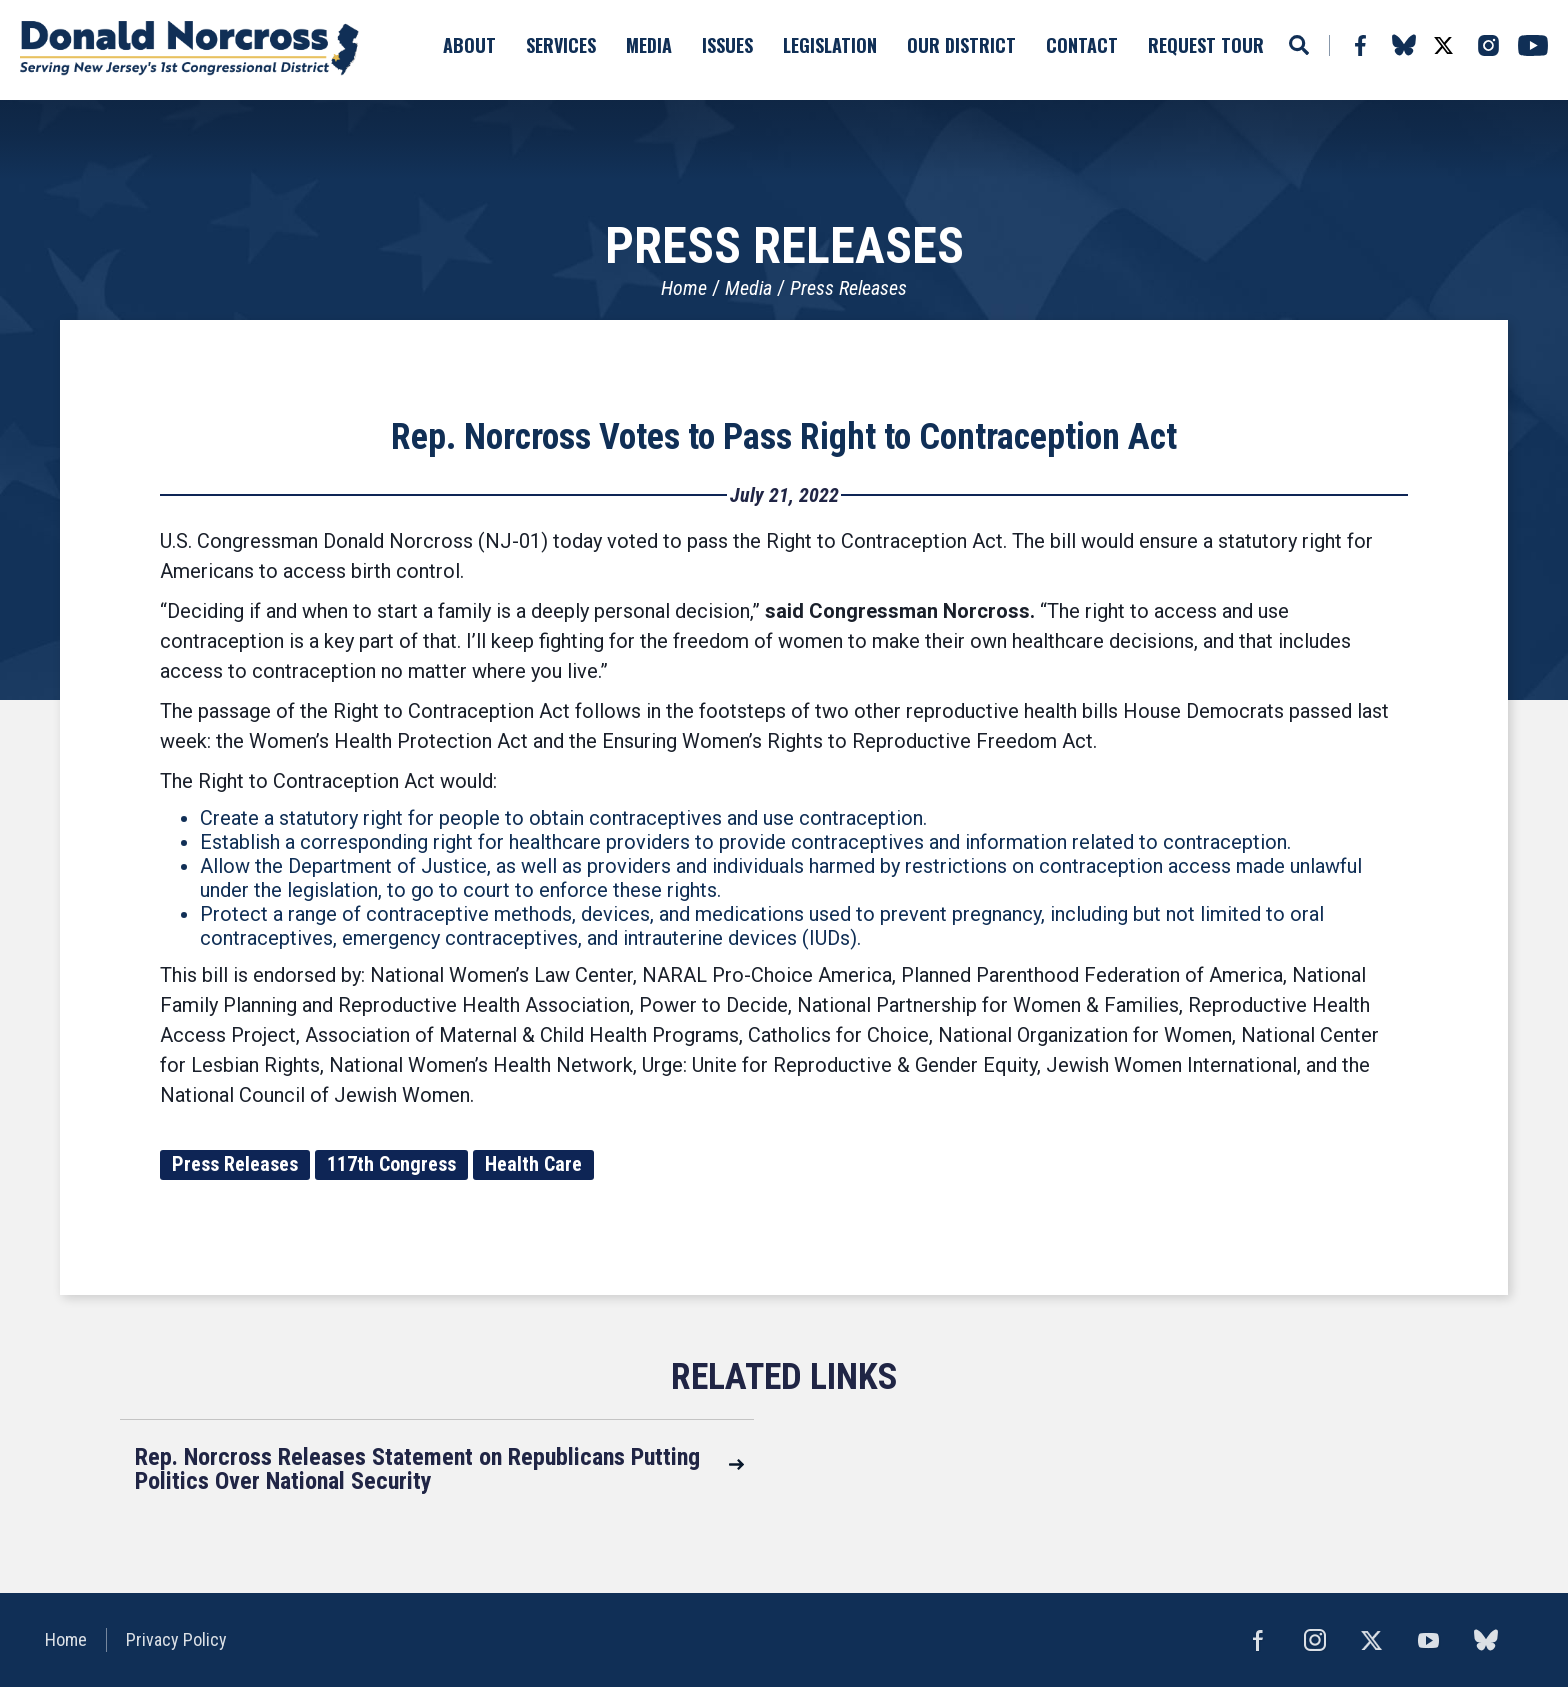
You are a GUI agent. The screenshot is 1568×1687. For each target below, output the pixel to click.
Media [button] (649, 45)
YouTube (1533, 45)
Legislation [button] (830, 45)
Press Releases (848, 288)
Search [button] (1299, 45)
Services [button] (561, 45)
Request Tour (1206, 45)
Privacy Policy (177, 1639)
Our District (961, 45)
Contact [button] (1082, 45)
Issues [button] (727, 45)
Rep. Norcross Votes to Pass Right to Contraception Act (784, 437)
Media (748, 288)
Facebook (1359, 45)
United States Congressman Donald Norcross (195, 50)
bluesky (1403, 45)
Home (684, 288)
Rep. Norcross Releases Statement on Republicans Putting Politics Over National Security (417, 1469)
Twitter (1443, 45)
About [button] (469, 45)
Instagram (1488, 45)
